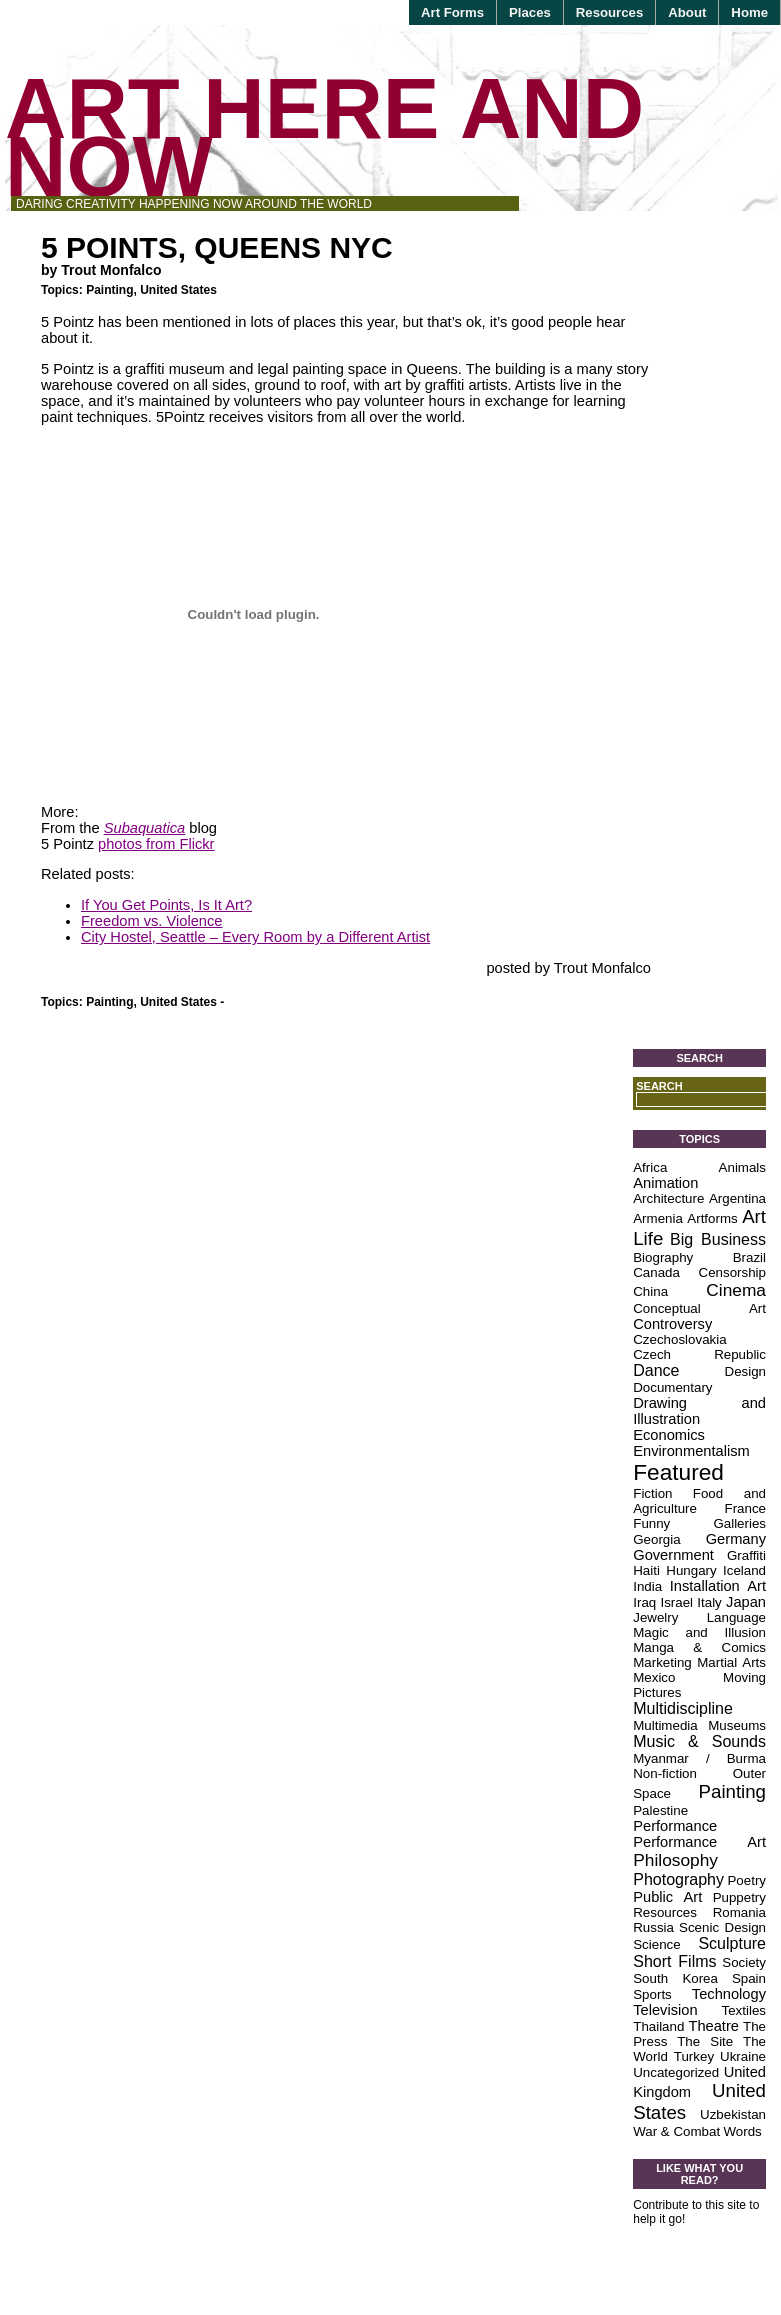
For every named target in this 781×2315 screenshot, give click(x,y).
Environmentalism (691, 1451)
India (647, 1586)
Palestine (660, 1810)
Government (673, 1555)
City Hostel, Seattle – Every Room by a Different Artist (255, 937)
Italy (709, 1602)
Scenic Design (722, 1927)
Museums (737, 1725)
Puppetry (739, 1897)
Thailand (658, 2026)
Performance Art (699, 1842)
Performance (675, 1826)
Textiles (744, 2010)
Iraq (644, 1602)
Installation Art (718, 1586)
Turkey (694, 2056)
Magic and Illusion (699, 1632)
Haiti (646, 1570)
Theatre (713, 2026)
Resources (609, 12)
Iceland (744, 1570)
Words (742, 2131)
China (650, 1291)
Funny (651, 1523)
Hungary (691, 1570)
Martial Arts (731, 1662)
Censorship (732, 1272)
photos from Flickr (156, 844)
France (745, 1508)
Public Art (667, 1897)
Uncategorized (676, 2072)
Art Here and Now (324, 137)
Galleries (739, 1523)
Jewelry (655, 1617)
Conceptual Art (699, 1308)
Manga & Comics (699, 1647)
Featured (678, 1472)
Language (736, 1617)
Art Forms (452, 12)
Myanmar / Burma (699, 1758)
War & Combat (676, 2131)
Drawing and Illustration (699, 1411)
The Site (705, 2041)
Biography (663, 1257)
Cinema (736, 1290)
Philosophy (675, 1860)
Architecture (668, 1198)
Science (656, 1944)
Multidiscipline (683, 1708)
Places (530, 12)
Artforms (712, 1218)
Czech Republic (699, 1354)
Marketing (662, 1662)
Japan (746, 1602)
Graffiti (746, 1555)
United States (178, 290)
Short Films (674, 1961)
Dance (656, 1370)
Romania (739, 1912)
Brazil (749, 1257)
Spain (749, 1978)
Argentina (737, 1198)
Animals (742, 1167)
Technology (729, 1994)
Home (749, 12)
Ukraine (743, 2056)
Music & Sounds (699, 1741)
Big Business (718, 1239)
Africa (650, 1167)
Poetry (746, 1880)
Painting (109, 290)
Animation (665, 1183)
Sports (652, 1994)
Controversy (672, 1324)
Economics (669, 1435)
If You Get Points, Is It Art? (166, 905)
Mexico (654, 1677)
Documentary (672, 1387)
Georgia (656, 1539)
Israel (676, 1602)
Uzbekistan (733, 2114)
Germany (736, 1539)
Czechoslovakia (679, 1339)
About (687, 12)
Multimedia (665, 1725)
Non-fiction (665, 1773)
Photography (678, 1879)
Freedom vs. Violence (151, 921)
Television (665, 2010)
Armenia (658, 1218)
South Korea (675, 1978)
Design (746, 1371)
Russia (653, 1927)
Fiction (652, 1493)
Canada (656, 1272)
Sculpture (732, 1943)
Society (744, 1962)
